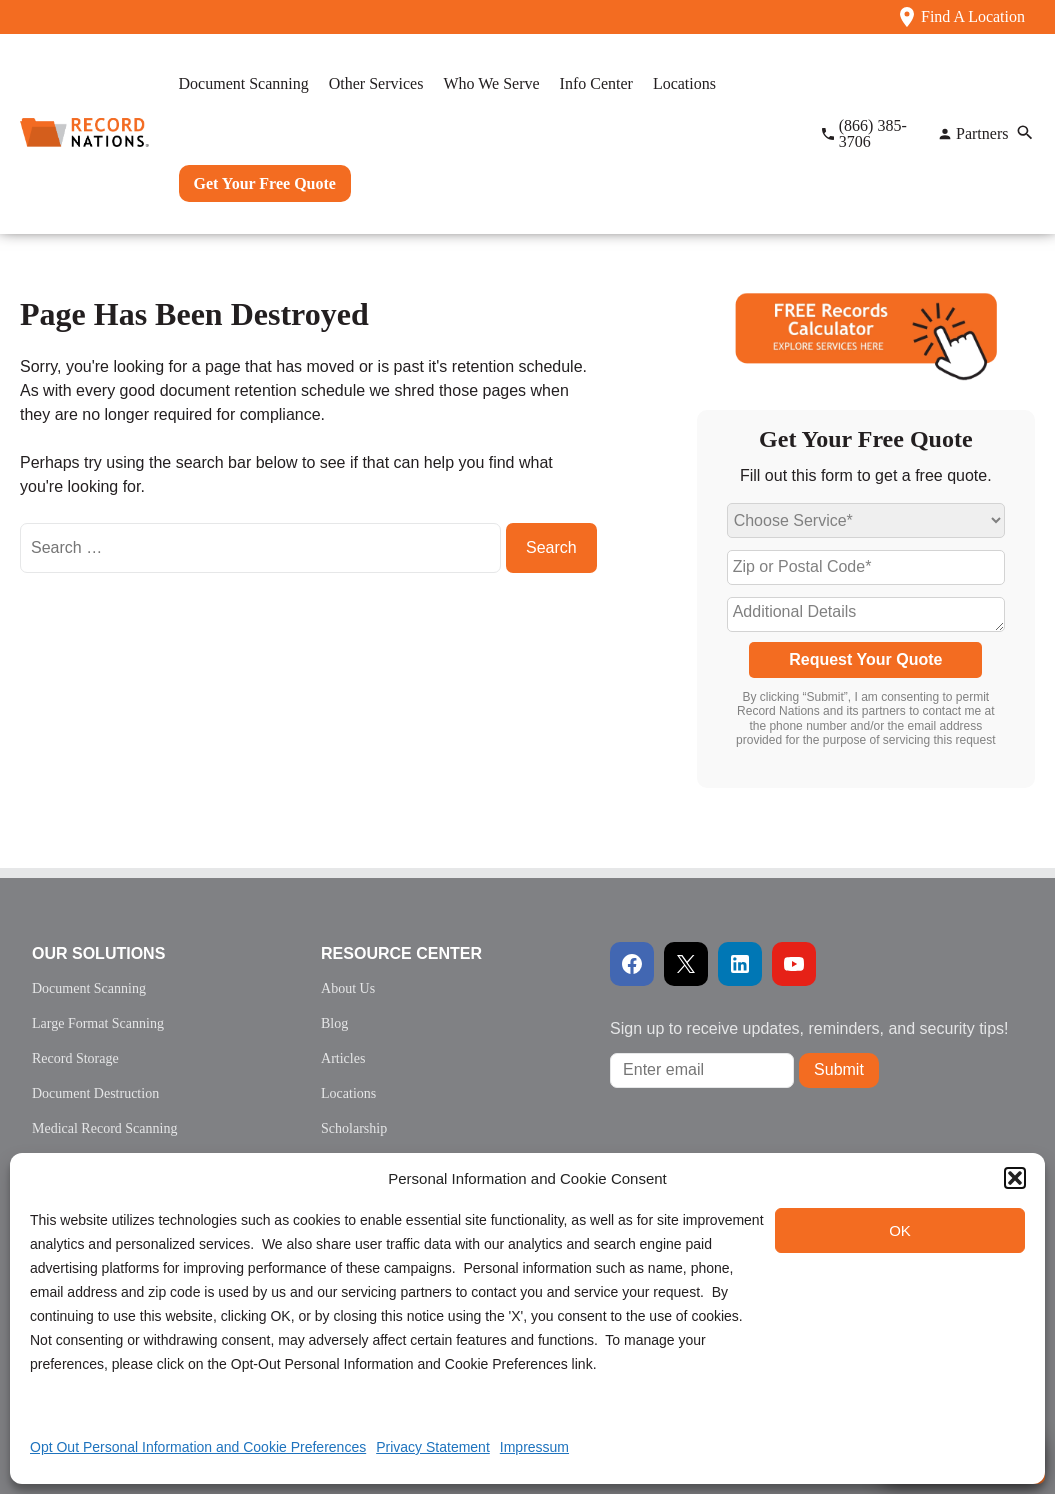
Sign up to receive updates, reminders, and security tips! (809, 1028)
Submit (839, 1069)
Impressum (534, 1447)
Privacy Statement (433, 1447)
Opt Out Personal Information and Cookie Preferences (198, 1447)
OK (900, 1230)
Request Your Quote (865, 659)
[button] (1015, 1178)
